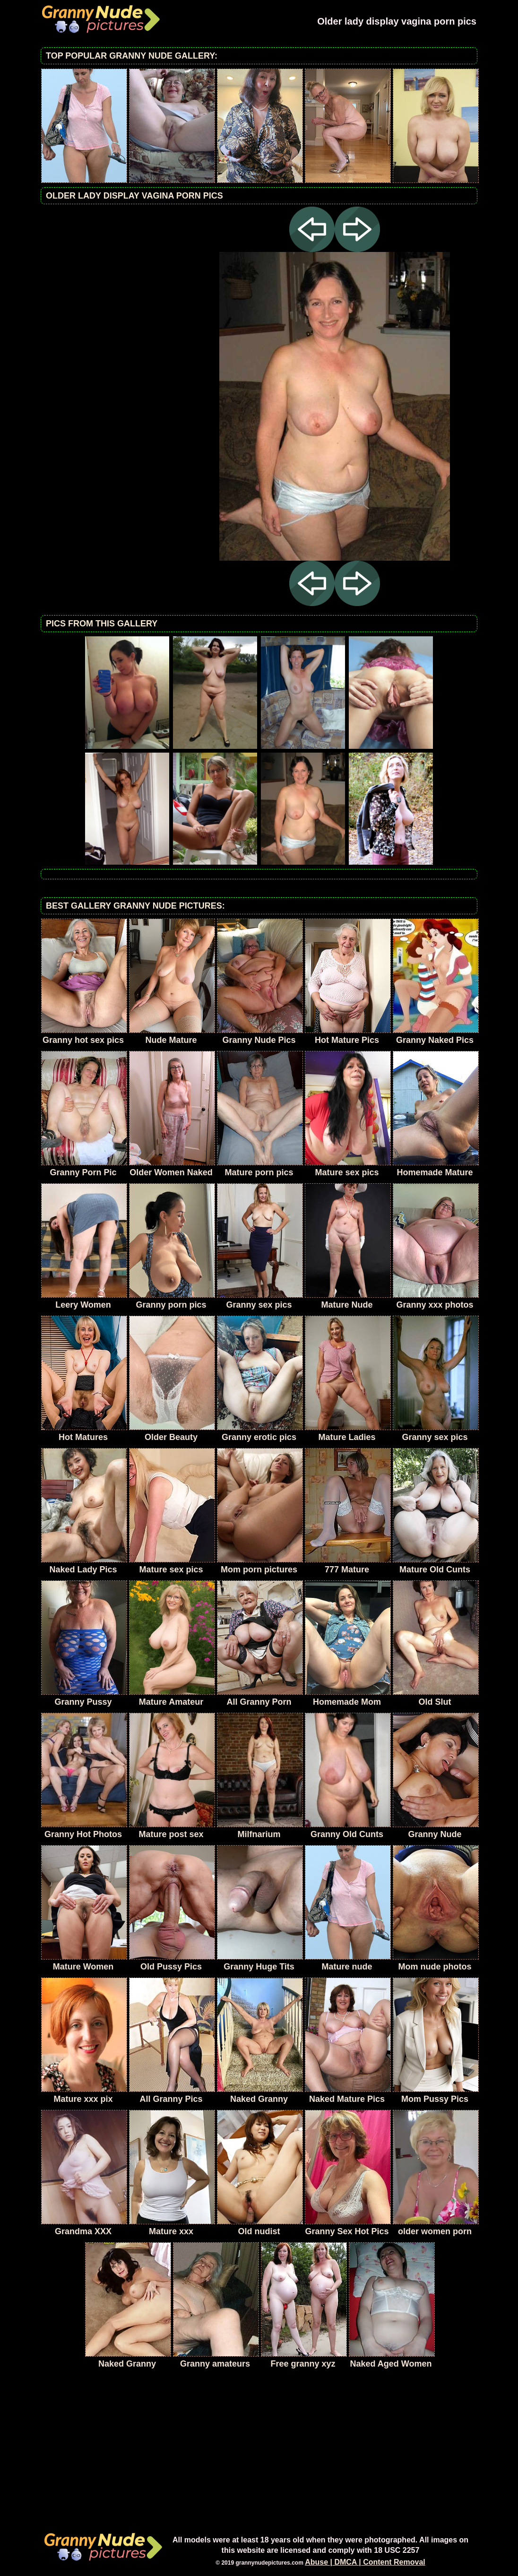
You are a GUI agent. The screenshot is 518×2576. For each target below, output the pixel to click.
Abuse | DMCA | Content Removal (365, 2562)
